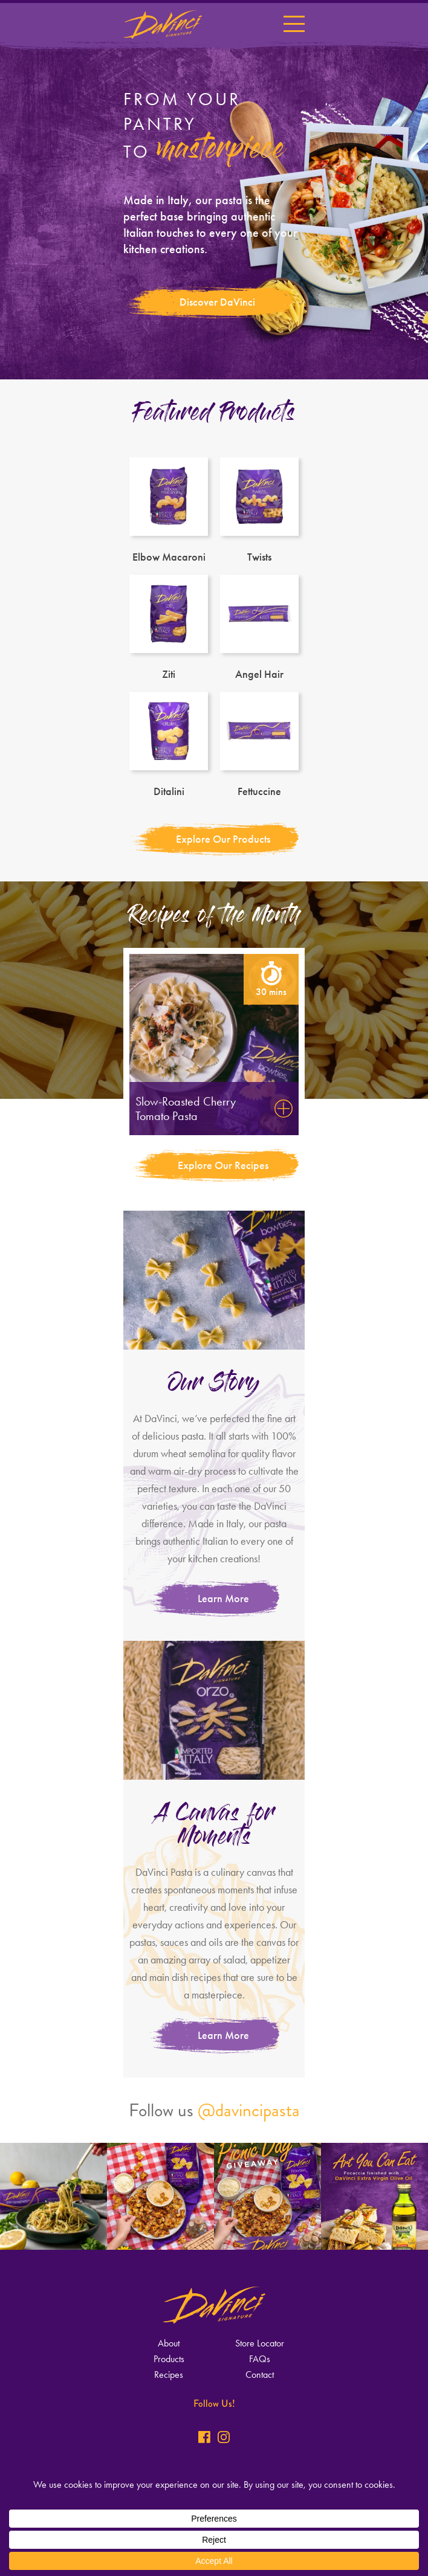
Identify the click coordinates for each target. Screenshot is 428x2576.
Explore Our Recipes (223, 1165)
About (169, 2343)
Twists (259, 509)
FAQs (259, 2359)
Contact (259, 2374)
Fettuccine (259, 744)
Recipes (168, 2374)
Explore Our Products (223, 839)
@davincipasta (249, 2110)
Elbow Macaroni (168, 509)
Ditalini (168, 744)
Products (169, 2359)
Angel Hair (259, 627)
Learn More (223, 1598)
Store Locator (259, 2343)
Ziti (168, 627)
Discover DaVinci (217, 302)
